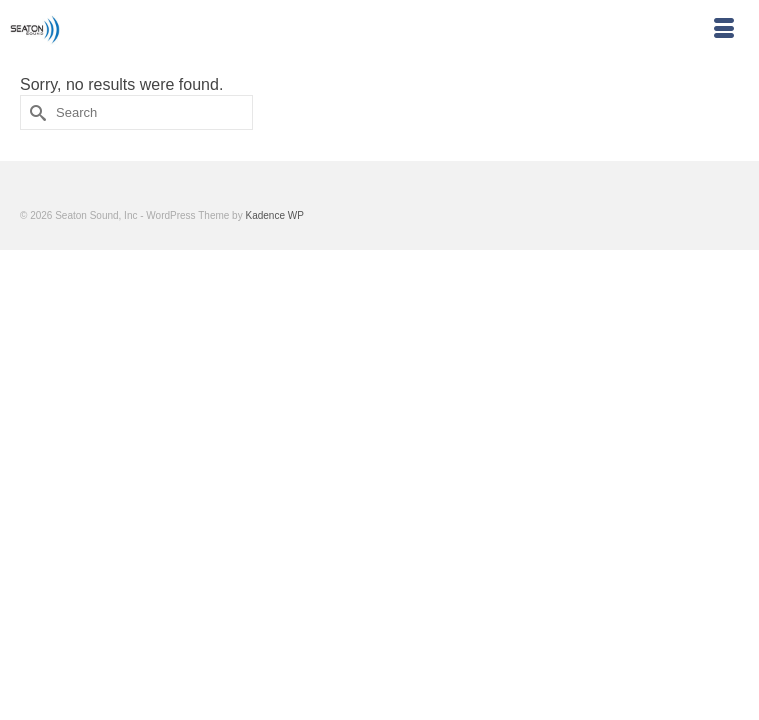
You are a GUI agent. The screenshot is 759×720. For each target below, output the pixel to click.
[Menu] (724, 30)
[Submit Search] (35, 112)
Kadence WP (274, 215)
